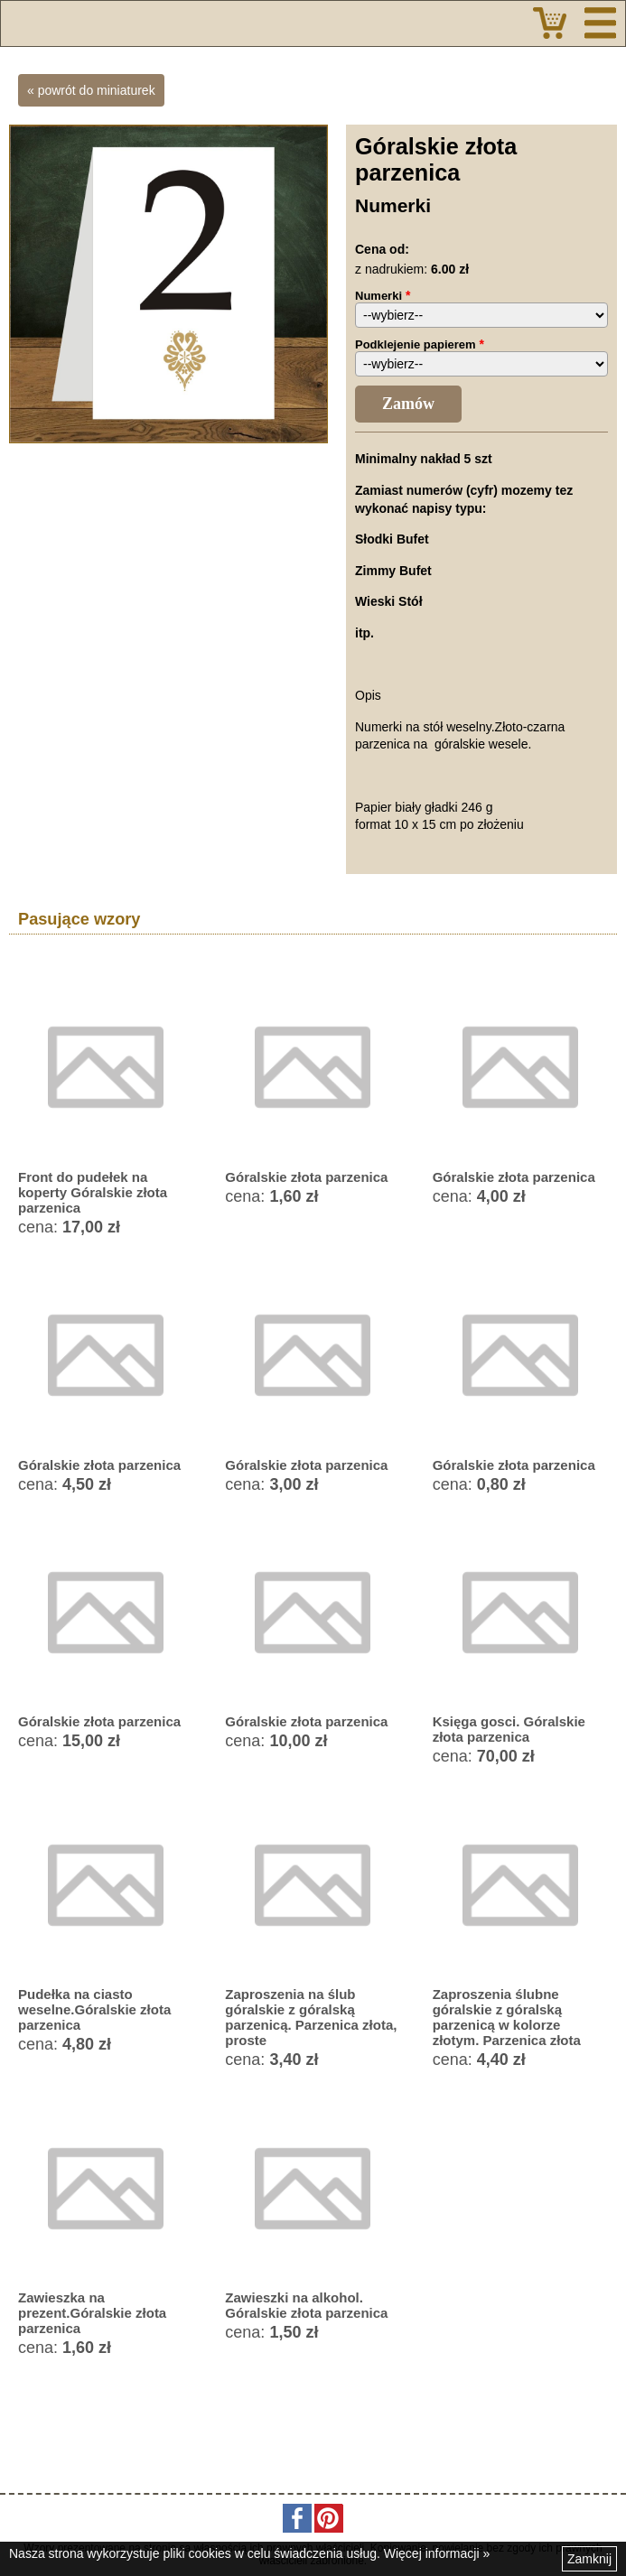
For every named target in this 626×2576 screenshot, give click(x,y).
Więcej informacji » (437, 2553)
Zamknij (589, 2559)
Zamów (408, 404)
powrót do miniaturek (96, 90)
